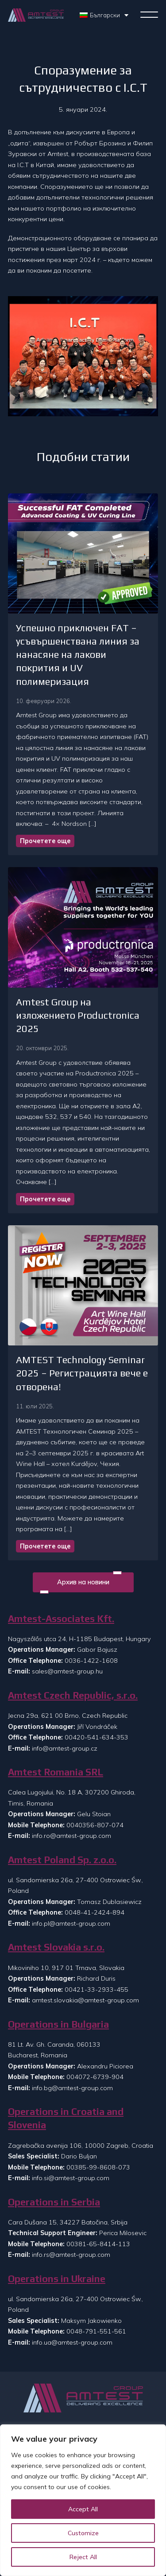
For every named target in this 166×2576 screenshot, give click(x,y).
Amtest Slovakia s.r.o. (56, 1947)
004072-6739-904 (95, 2077)
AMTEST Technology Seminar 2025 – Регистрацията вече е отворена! (82, 1373)
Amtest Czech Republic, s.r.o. (73, 1695)
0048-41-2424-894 (94, 1912)
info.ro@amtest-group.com (71, 1836)
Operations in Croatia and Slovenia (66, 2118)
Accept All (83, 2509)
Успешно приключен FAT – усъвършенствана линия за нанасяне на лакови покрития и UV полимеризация (77, 654)
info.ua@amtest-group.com (72, 2342)
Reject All (83, 2557)
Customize (83, 2533)
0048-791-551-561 (96, 2331)
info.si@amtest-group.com (70, 2178)
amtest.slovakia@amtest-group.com (85, 2000)
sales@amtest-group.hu (67, 1671)
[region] (83, 2500)
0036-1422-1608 (91, 1661)
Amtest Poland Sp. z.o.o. (62, 1859)
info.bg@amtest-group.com (72, 2088)
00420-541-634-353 (96, 1737)
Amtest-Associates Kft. (61, 1618)
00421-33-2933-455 (96, 1990)
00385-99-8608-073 (98, 2167)
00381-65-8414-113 (98, 2244)
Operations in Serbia (54, 2202)
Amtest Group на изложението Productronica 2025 (77, 1015)
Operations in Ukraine (56, 2278)
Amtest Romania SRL (55, 1772)
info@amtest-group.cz (64, 1748)
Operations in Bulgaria (58, 2024)
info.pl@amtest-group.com (71, 1923)
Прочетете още (45, 841)
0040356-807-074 (95, 1825)
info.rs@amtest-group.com (71, 2255)
